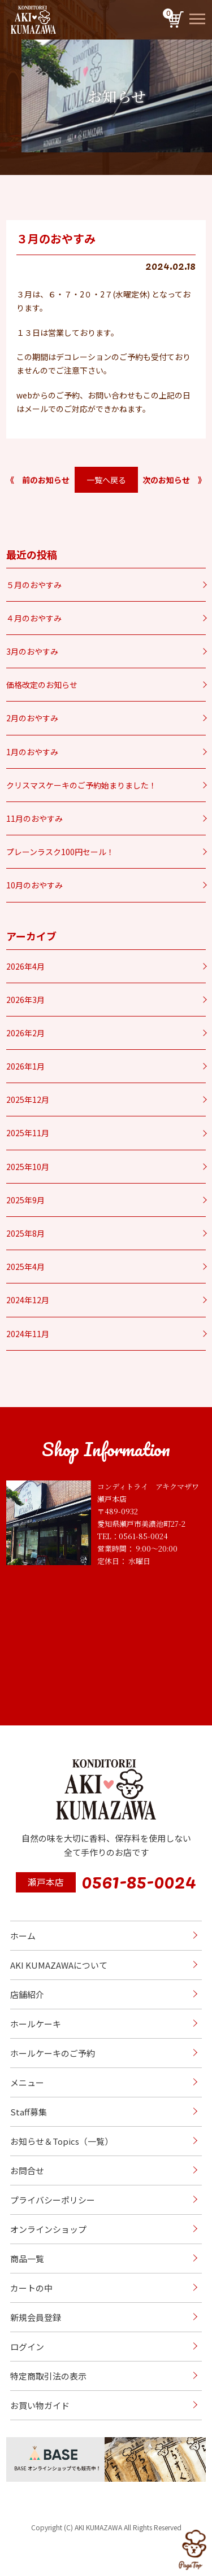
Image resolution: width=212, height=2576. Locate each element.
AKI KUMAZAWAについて (58, 1965)
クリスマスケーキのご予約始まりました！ (81, 785)
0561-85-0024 (138, 1880)
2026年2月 (25, 1033)
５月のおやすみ (34, 584)
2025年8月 (25, 1233)
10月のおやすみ (34, 885)
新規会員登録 (35, 2317)
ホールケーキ (35, 2024)
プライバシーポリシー (52, 2200)
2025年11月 (27, 1132)
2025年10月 (27, 1166)
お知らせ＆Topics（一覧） (61, 2141)
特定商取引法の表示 (48, 2376)
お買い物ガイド (40, 2405)
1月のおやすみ (32, 751)
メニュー (27, 2082)
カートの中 (31, 2288)
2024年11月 (27, 1333)
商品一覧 (27, 2258)
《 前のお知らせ (38, 480)
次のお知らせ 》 (174, 480)
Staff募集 (28, 2112)
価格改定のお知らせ (41, 684)
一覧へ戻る (106, 479)
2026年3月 (25, 999)
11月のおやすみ (34, 818)
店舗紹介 (27, 1994)
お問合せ (27, 2170)
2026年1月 (25, 1066)
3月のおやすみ (32, 651)
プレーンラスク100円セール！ (60, 851)
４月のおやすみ (34, 618)
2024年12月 (27, 1299)
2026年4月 (25, 966)
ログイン (27, 2346)
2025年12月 (27, 1099)
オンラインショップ (48, 2229)
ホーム (23, 1936)
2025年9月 (25, 1200)
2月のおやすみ (32, 718)
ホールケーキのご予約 (52, 2053)
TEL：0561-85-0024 (132, 1536)
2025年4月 (25, 1266)
